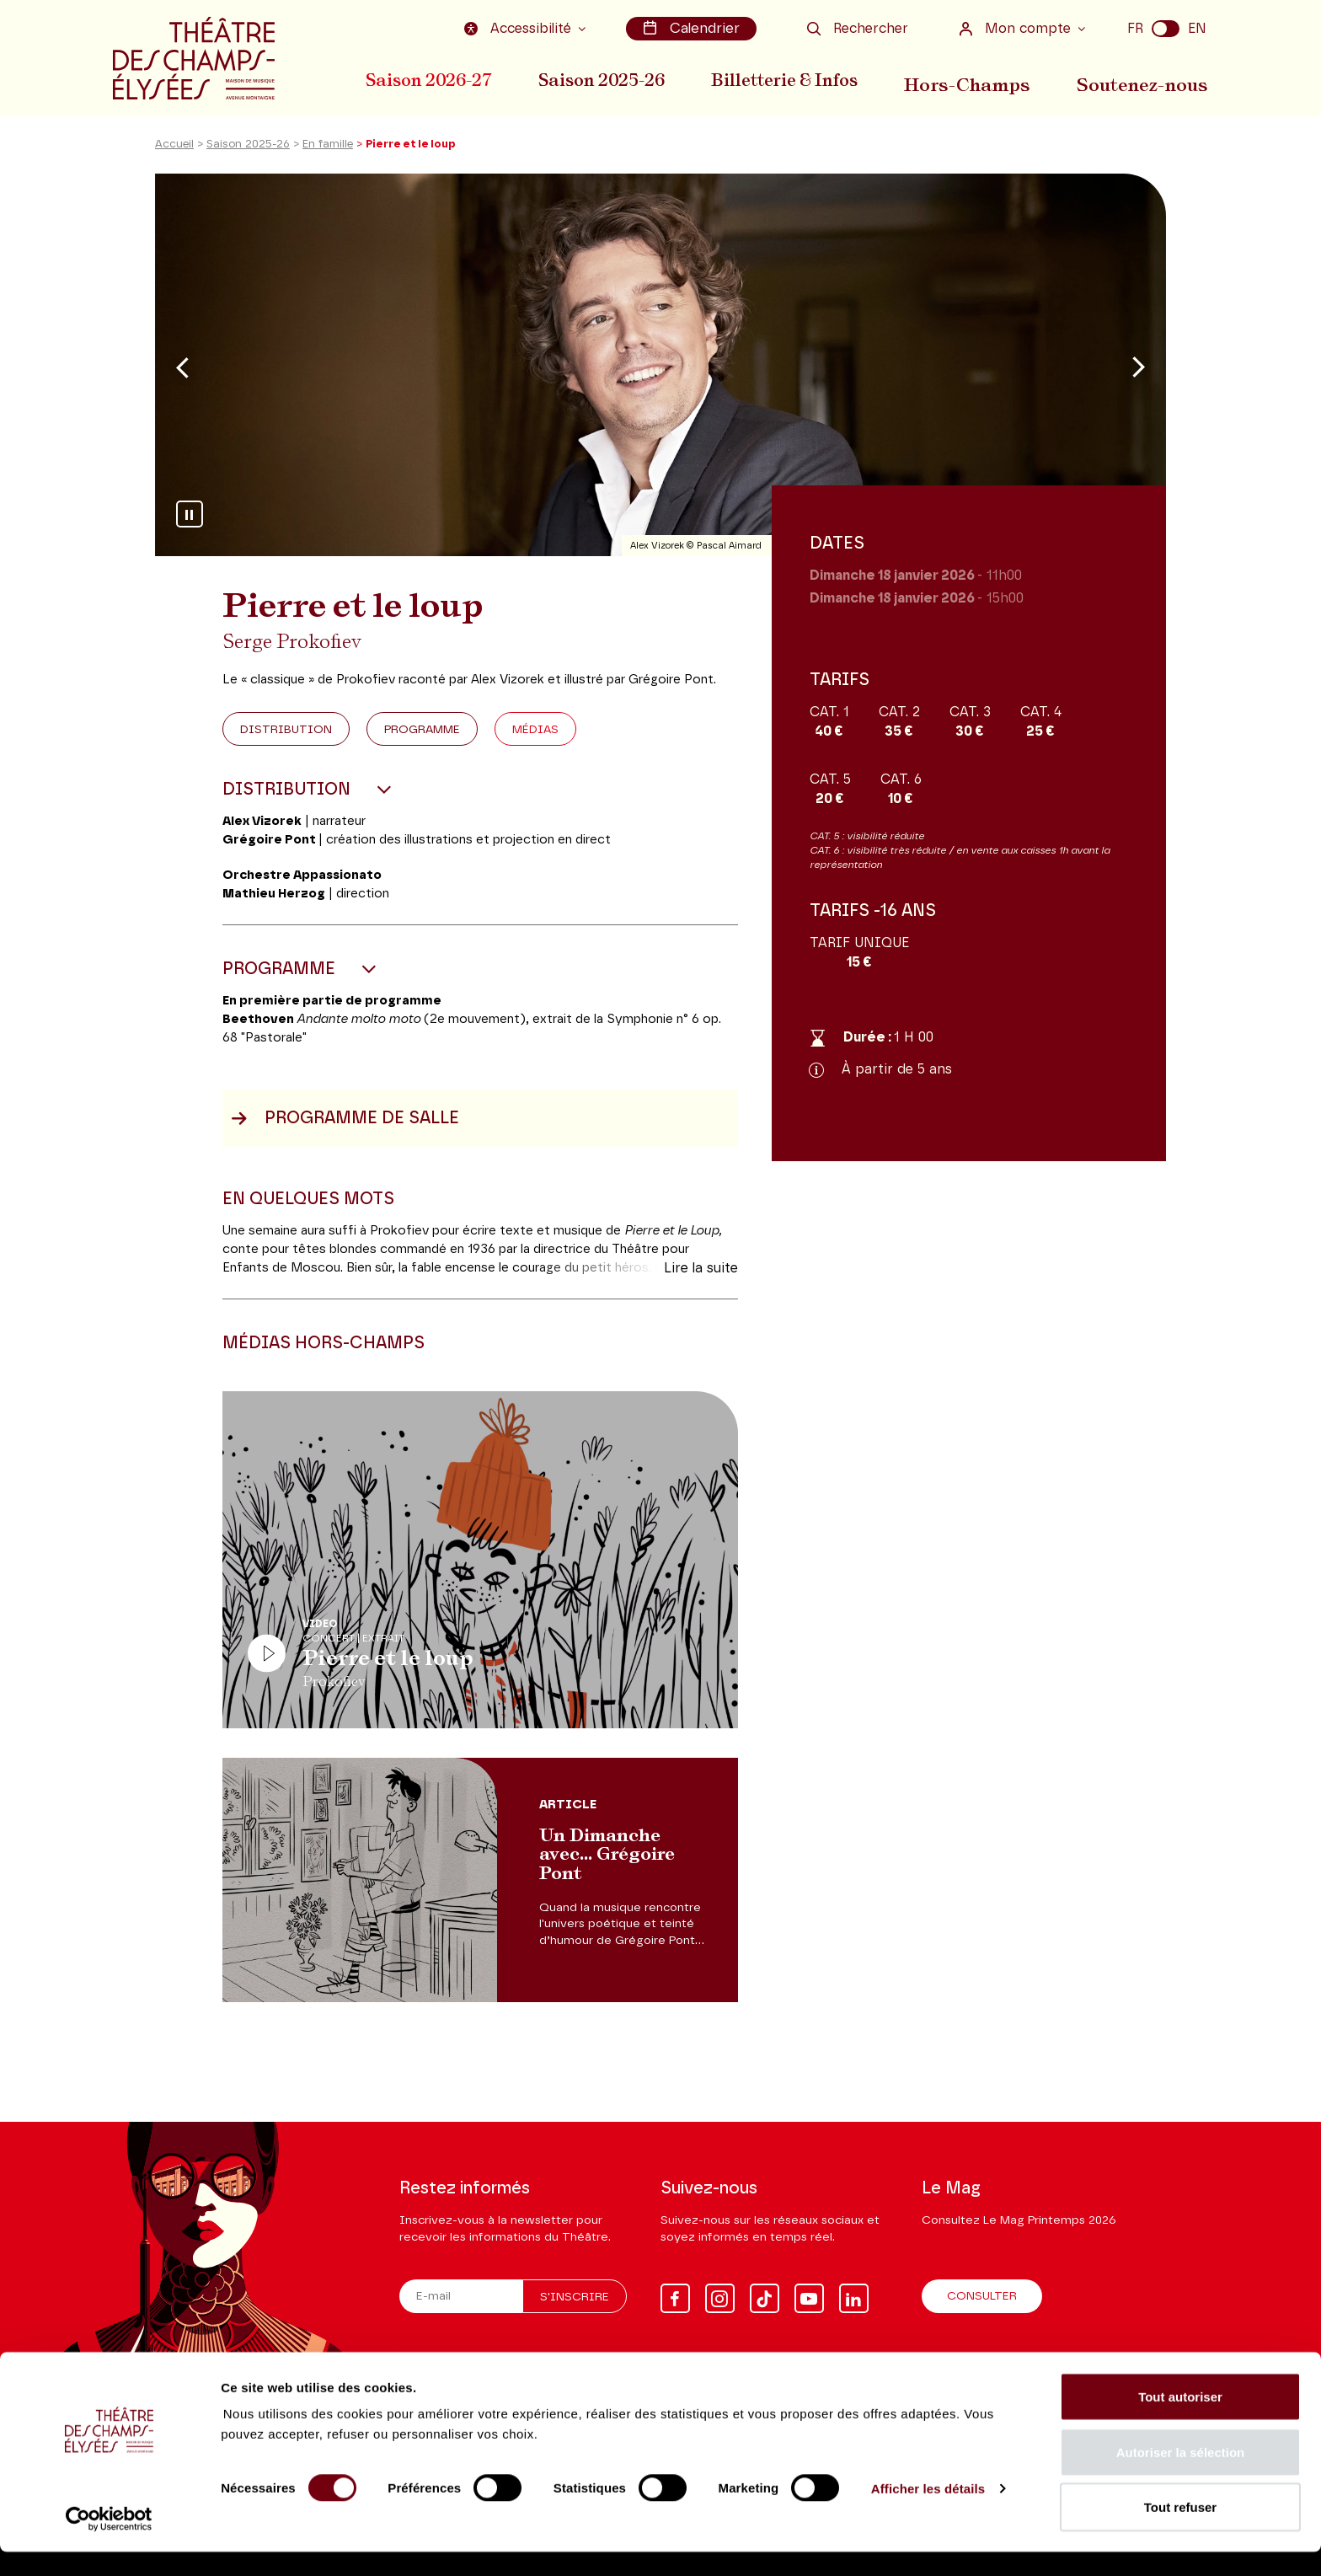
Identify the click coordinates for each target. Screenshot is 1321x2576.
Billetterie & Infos (794, 78)
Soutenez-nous (1146, 78)
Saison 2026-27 (429, 78)
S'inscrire (574, 2298)
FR (1135, 28)
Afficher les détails (928, 2512)
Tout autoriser (1180, 2420)
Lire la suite (701, 1278)
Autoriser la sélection (1180, 2476)
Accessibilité (523, 28)
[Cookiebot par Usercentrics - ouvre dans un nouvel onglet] (109, 2543)
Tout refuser (1180, 2531)
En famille (327, 154)
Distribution (286, 740)
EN (1197, 28)
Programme (422, 740)
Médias (535, 740)
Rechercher (857, 28)
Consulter (982, 2297)
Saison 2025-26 (606, 78)
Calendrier (693, 28)
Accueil (174, 154)
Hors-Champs (976, 78)
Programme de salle (345, 1128)
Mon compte (1017, 28)
